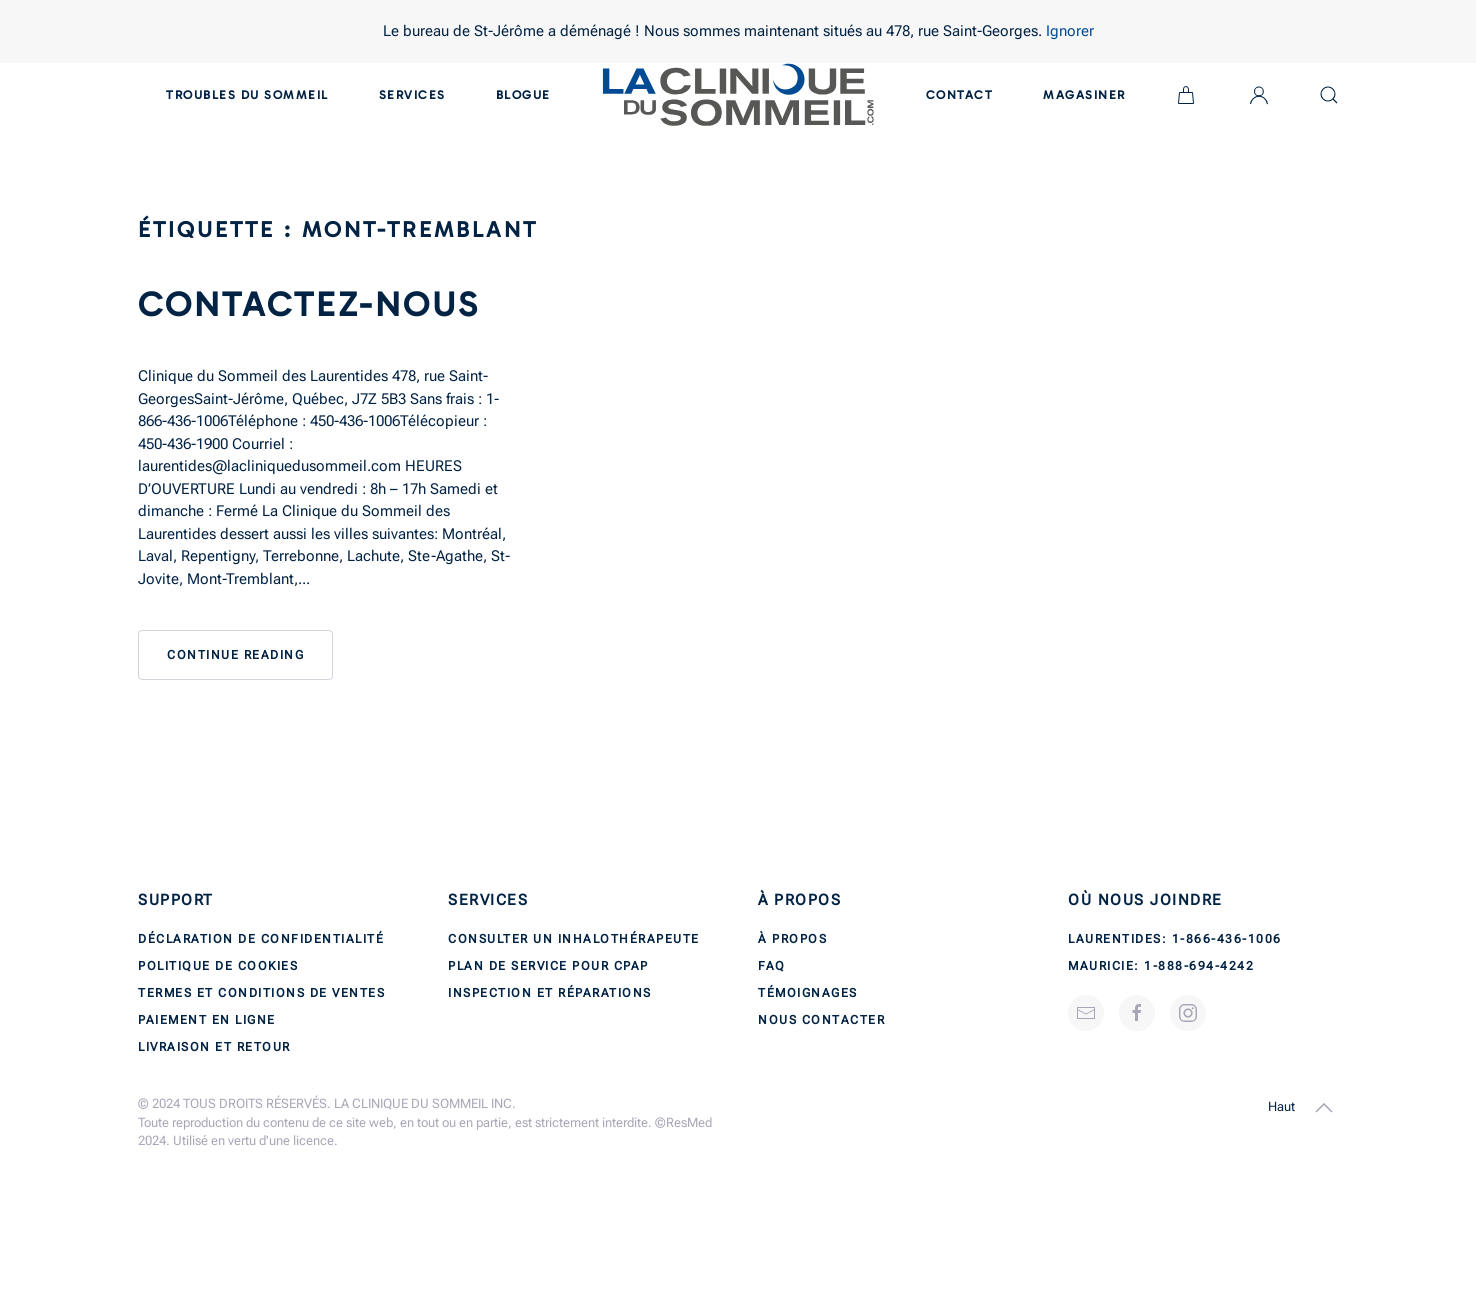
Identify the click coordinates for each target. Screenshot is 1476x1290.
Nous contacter (821, 1020)
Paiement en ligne (207, 1020)
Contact (960, 95)
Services (412, 95)
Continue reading (235, 655)
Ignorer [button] (1070, 31)
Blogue (523, 95)
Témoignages (808, 993)
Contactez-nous (309, 304)
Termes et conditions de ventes (261, 993)
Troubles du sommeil (247, 95)
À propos (792, 939)
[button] (1324, 1108)
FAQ (772, 966)
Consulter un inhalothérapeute (574, 939)
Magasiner (1084, 95)
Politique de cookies (218, 966)
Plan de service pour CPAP (548, 966)
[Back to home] (738, 95)
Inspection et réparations (550, 993)
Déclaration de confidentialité (261, 939)
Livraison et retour (214, 1047)
